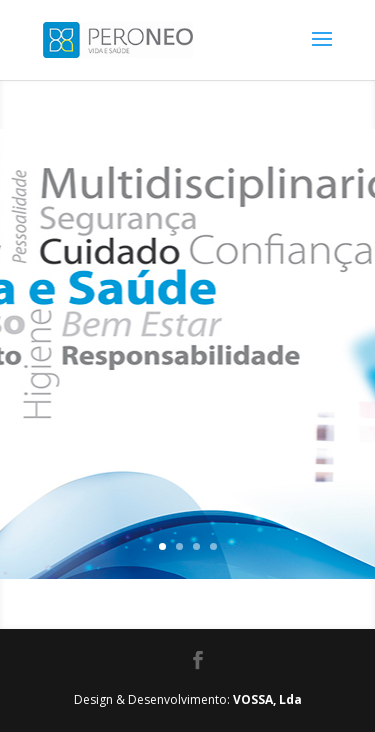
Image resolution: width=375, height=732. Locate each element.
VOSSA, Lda (267, 699)
